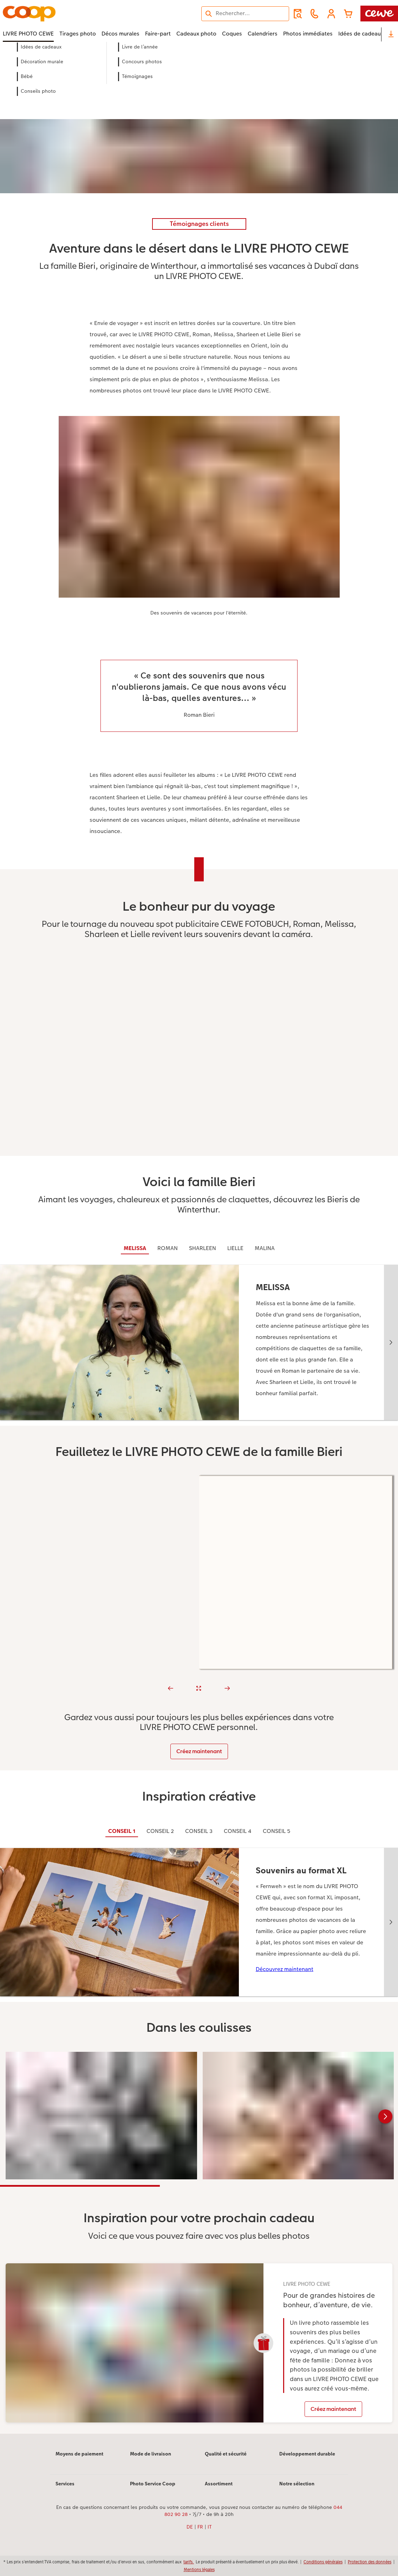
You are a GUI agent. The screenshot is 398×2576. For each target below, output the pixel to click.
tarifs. (188, 2561)
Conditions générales (323, 2561)
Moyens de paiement (79, 2453)
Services (65, 2483)
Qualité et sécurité (226, 2453)
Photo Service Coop (152, 2483)
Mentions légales (199, 2569)
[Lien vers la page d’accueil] (72, 13)
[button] (331, 13)
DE (190, 2526)
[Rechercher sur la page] (245, 13)
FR (200, 2526)
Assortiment (219, 2483)
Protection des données (369, 2561)
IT (210, 2526)
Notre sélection (296, 2483)
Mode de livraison (150, 2453)
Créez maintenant (199, 1751)
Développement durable (307, 2453)
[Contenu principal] (199, 1247)
